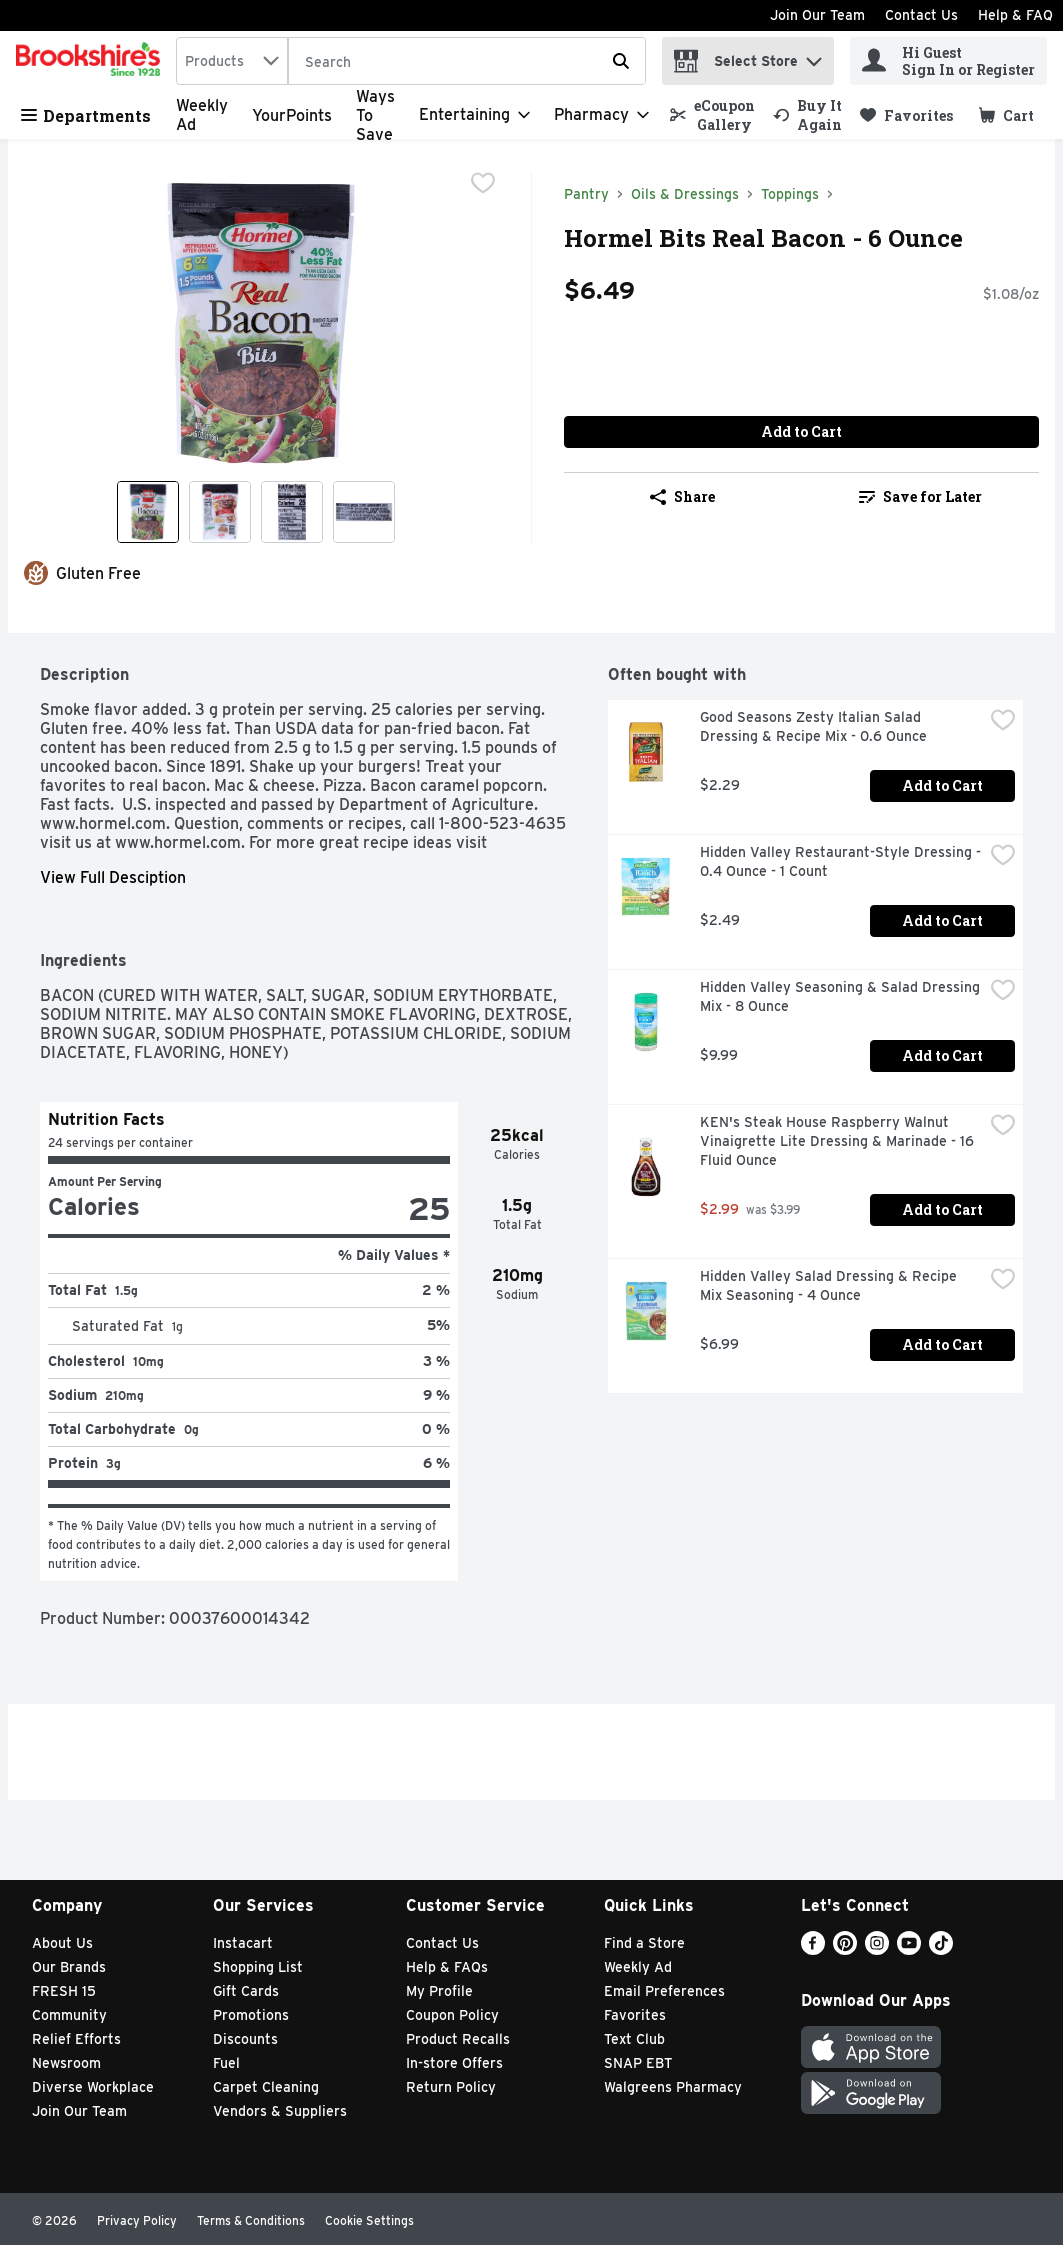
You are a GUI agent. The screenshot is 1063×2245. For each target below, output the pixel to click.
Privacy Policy (137, 2220)
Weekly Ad (638, 1967)
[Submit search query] (621, 61)
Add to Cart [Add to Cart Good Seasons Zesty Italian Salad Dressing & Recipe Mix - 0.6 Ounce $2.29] (942, 785)
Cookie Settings (369, 2220)
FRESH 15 (64, 1991)
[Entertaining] (474, 115)
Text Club (634, 2039)
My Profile (439, 1991)
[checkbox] (483, 185)
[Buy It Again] (807, 115)
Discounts (245, 2039)
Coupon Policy (452, 2015)
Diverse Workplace (93, 2087)
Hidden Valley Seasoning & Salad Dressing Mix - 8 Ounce (841, 996)
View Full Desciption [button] (113, 877)
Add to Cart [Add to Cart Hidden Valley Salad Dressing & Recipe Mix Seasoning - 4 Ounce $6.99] (942, 1344)
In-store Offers (454, 2063)
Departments (86, 115)
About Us (62, 1943)
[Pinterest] (845, 1949)
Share (682, 496)
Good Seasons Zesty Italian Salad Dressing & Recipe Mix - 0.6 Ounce (813, 726)
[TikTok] (941, 1949)
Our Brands (69, 1967)
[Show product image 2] (220, 512)
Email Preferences (664, 1991)
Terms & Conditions (251, 2220)
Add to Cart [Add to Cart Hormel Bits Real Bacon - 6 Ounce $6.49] (801, 431)
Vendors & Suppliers (280, 2111)
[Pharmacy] (601, 115)
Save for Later (920, 496)
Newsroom (66, 2063)
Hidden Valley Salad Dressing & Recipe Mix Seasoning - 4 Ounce (830, 1285)
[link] (712, 115)
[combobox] (232, 61)
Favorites (635, 2015)
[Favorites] (906, 115)
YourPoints (292, 115)
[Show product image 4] (364, 512)
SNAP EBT (638, 2063)
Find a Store (644, 1943)
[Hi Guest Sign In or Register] (948, 61)
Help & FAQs (447, 1967)
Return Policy (451, 2087)
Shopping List (258, 1967)
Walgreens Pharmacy (673, 2087)
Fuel (226, 2063)
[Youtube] (909, 1949)
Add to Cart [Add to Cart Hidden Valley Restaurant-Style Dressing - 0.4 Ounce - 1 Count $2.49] (942, 920)
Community (69, 2015)
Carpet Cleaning (266, 2087)
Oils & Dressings (685, 194)
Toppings (790, 194)
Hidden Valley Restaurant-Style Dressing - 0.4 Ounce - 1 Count (841, 861)
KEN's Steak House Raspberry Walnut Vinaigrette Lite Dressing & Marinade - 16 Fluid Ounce (839, 1141)
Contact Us (921, 15)
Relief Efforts (76, 2039)
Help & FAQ (1015, 15)
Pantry (586, 194)
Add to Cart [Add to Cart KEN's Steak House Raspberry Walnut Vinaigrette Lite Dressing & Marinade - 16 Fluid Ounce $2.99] (942, 1209)
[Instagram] (877, 1949)
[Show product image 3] (292, 512)
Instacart (243, 1943)
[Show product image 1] (148, 512)
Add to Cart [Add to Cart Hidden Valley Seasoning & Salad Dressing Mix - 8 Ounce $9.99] (942, 1055)
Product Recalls (458, 2039)
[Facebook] (813, 1949)
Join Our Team (817, 15)
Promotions (251, 2015)
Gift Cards (246, 1991)
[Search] (467, 62)
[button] (814, 56)
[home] (92, 61)
